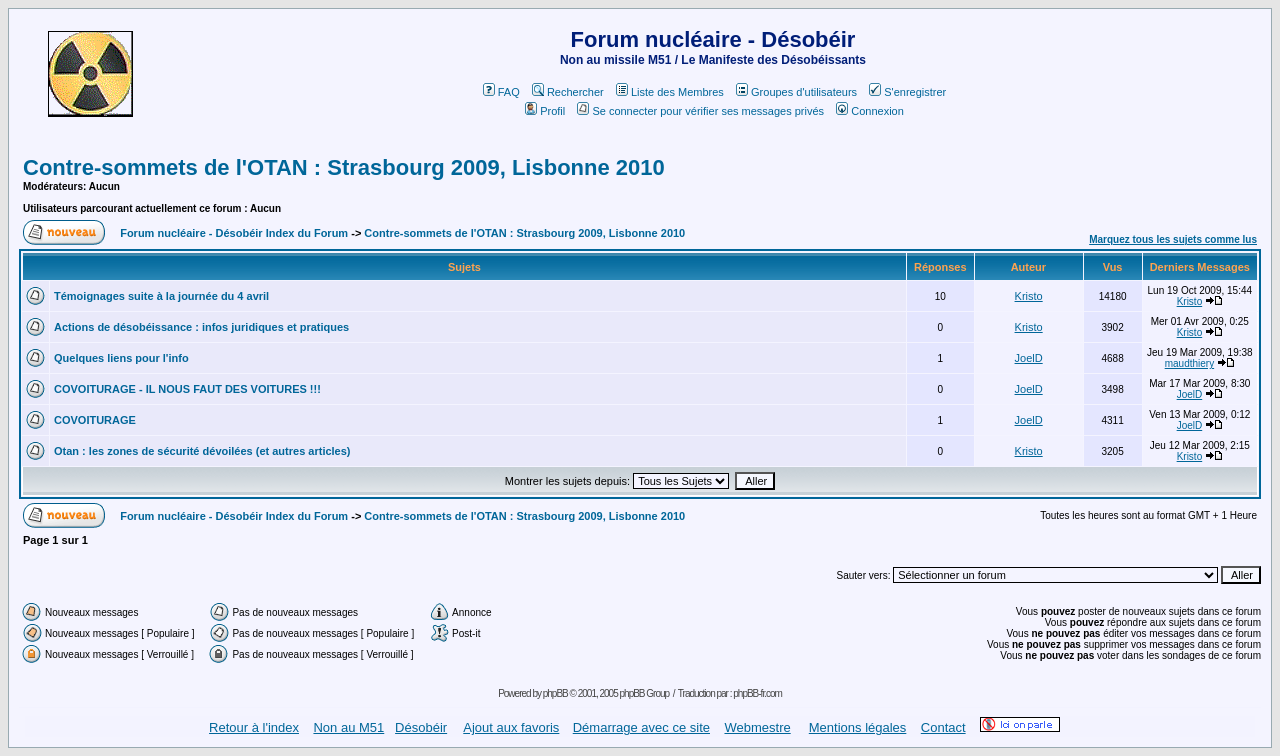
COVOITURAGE (95, 420)
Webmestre (757, 727)
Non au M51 (348, 727)
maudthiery (1189, 363)
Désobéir (421, 727)
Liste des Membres (670, 92)
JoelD (1029, 358)
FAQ (501, 92)
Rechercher (568, 92)
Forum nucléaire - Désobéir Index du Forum (234, 233)
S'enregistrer (907, 92)
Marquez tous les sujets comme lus (1173, 239)
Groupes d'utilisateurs (796, 92)
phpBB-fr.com (757, 693)
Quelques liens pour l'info (121, 358)
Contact (943, 727)
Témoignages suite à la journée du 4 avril (161, 296)
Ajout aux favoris (511, 727)
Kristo (1029, 296)
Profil (545, 111)
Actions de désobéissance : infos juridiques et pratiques (201, 327)
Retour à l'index (254, 727)
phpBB (555, 693)
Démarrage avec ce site (641, 727)
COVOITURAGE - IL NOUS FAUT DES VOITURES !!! (187, 389)
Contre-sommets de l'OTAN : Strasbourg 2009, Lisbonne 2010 (344, 167)
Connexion (870, 111)
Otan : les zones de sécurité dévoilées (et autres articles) (202, 451)
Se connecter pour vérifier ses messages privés (700, 111)
